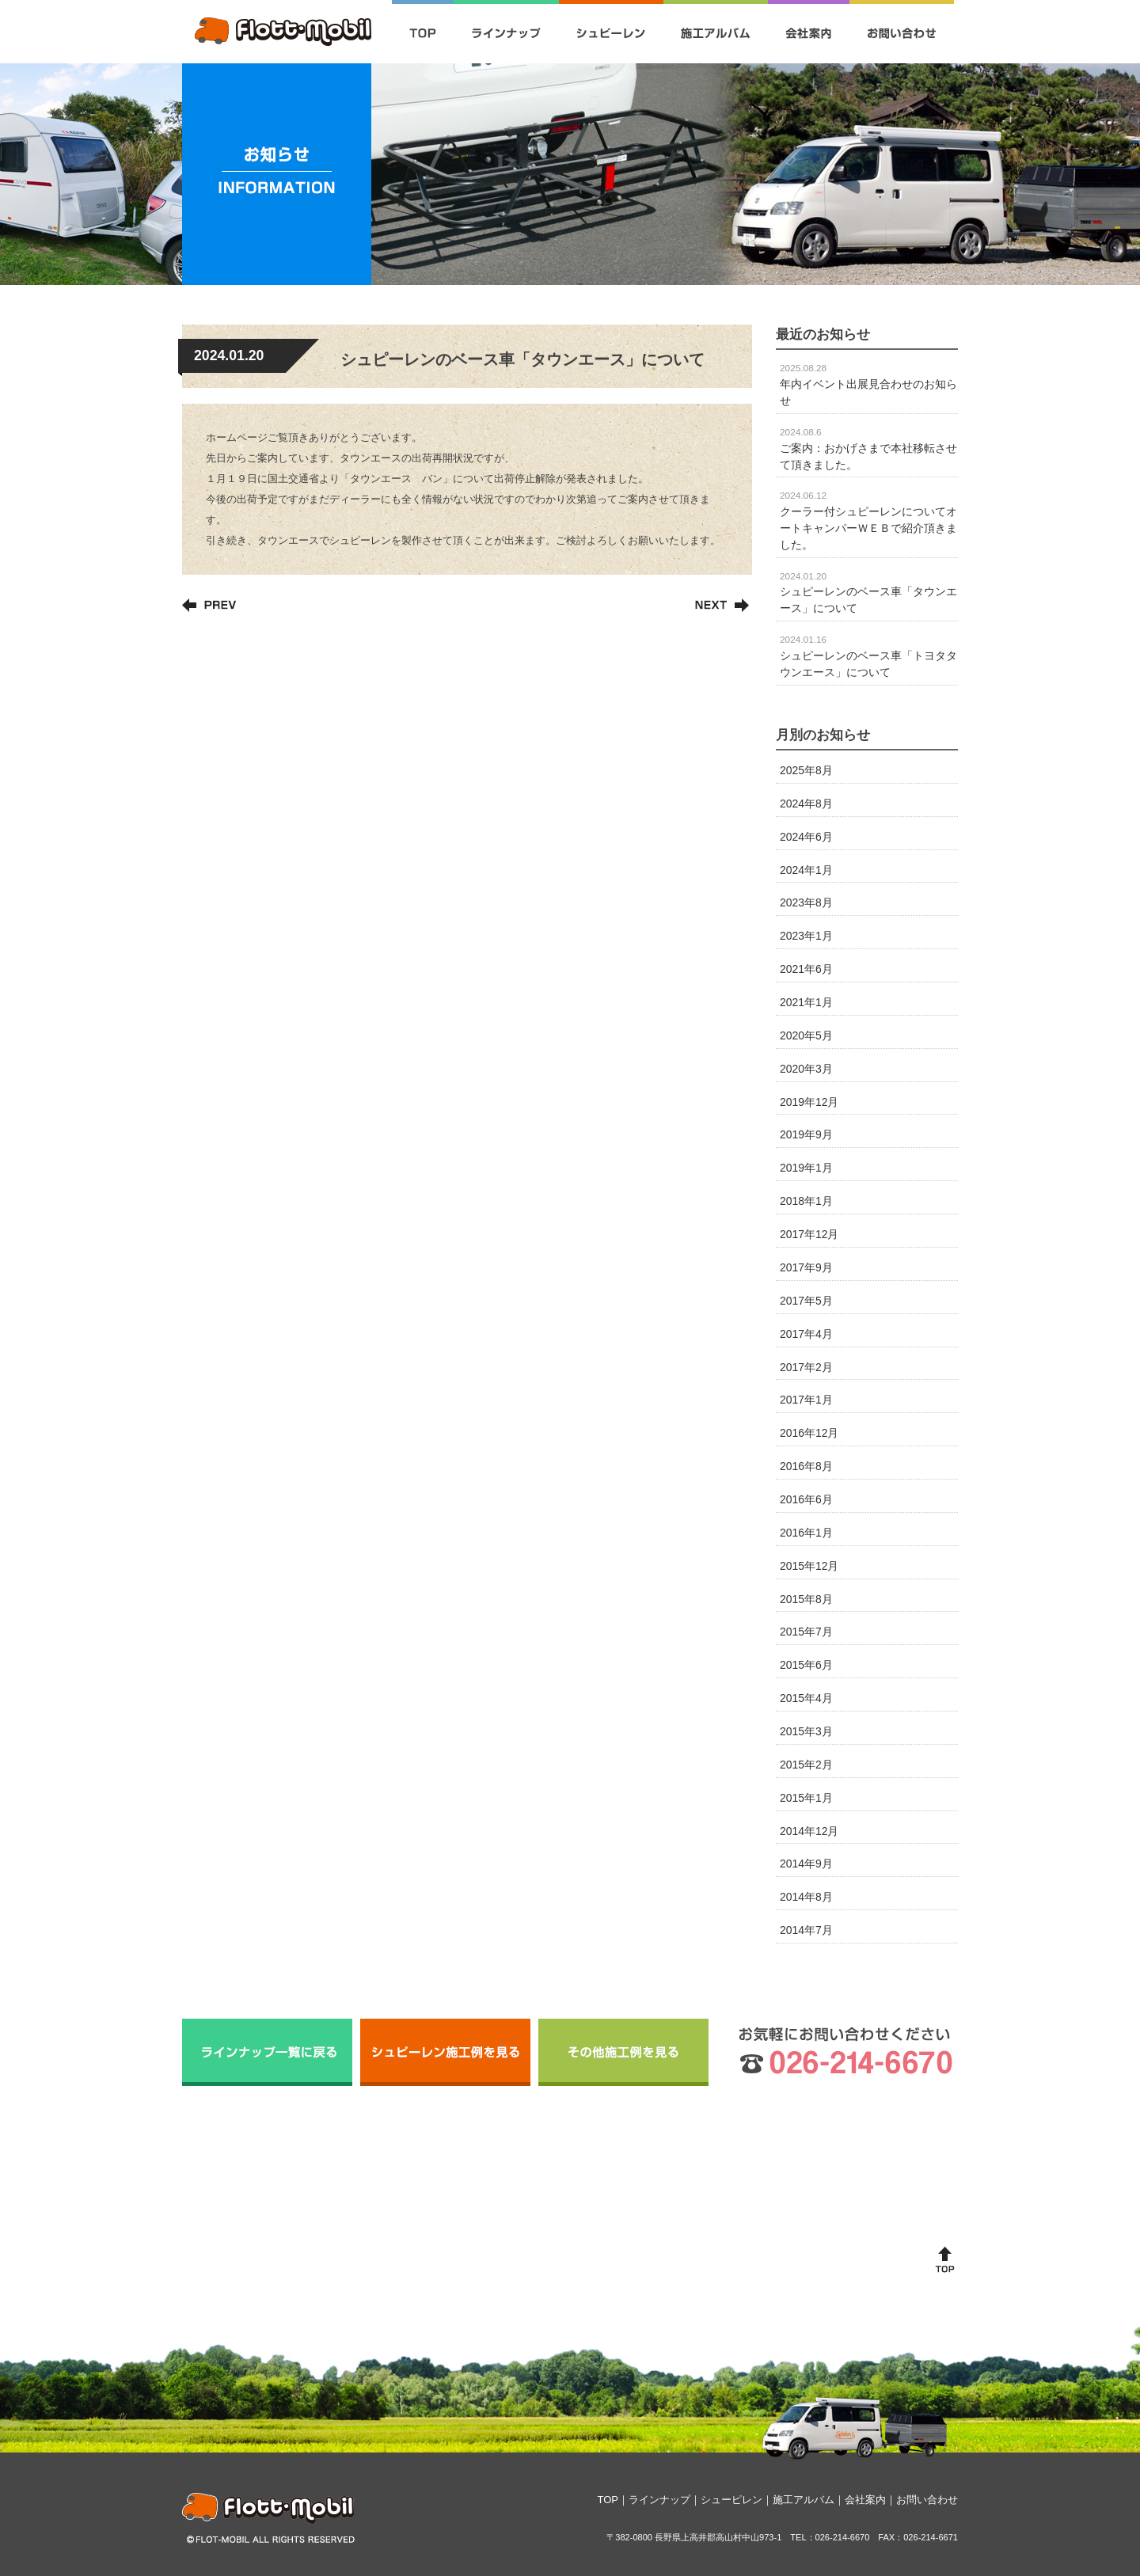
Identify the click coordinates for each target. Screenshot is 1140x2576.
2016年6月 (806, 1499)
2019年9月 (806, 1134)
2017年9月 (806, 1267)
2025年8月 (806, 770)
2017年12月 (809, 1234)
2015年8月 (806, 1599)
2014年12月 (809, 1831)
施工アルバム (803, 2500)
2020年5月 (806, 1035)
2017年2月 (806, 1367)
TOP (608, 2500)
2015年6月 (806, 1664)
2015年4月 (806, 1698)
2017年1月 (806, 1399)
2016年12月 (809, 1433)
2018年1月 (806, 1201)
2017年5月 (806, 1300)
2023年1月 (806, 935)
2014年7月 (806, 1930)
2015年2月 (806, 1764)
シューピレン (731, 2500)
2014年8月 (806, 1896)
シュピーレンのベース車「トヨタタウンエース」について (868, 656)
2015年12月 (809, 1566)
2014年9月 (806, 1863)
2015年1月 (806, 1797)
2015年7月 (806, 1631)
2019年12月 (809, 1102)
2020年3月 (806, 1068)
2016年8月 (806, 1466)
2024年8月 (806, 803)
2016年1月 (806, 1532)
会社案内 (865, 2500)
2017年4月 (806, 1334)
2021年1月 (806, 1002)
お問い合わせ (927, 2500)
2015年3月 (806, 1731)
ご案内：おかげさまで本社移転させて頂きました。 (868, 449)
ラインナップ (659, 2500)
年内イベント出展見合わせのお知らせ (868, 385)
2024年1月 (806, 870)
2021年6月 (806, 969)
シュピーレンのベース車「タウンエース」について (868, 593)
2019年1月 (806, 1167)
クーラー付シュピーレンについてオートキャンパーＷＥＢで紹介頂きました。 (868, 520)
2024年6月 (806, 836)
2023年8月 (806, 902)
